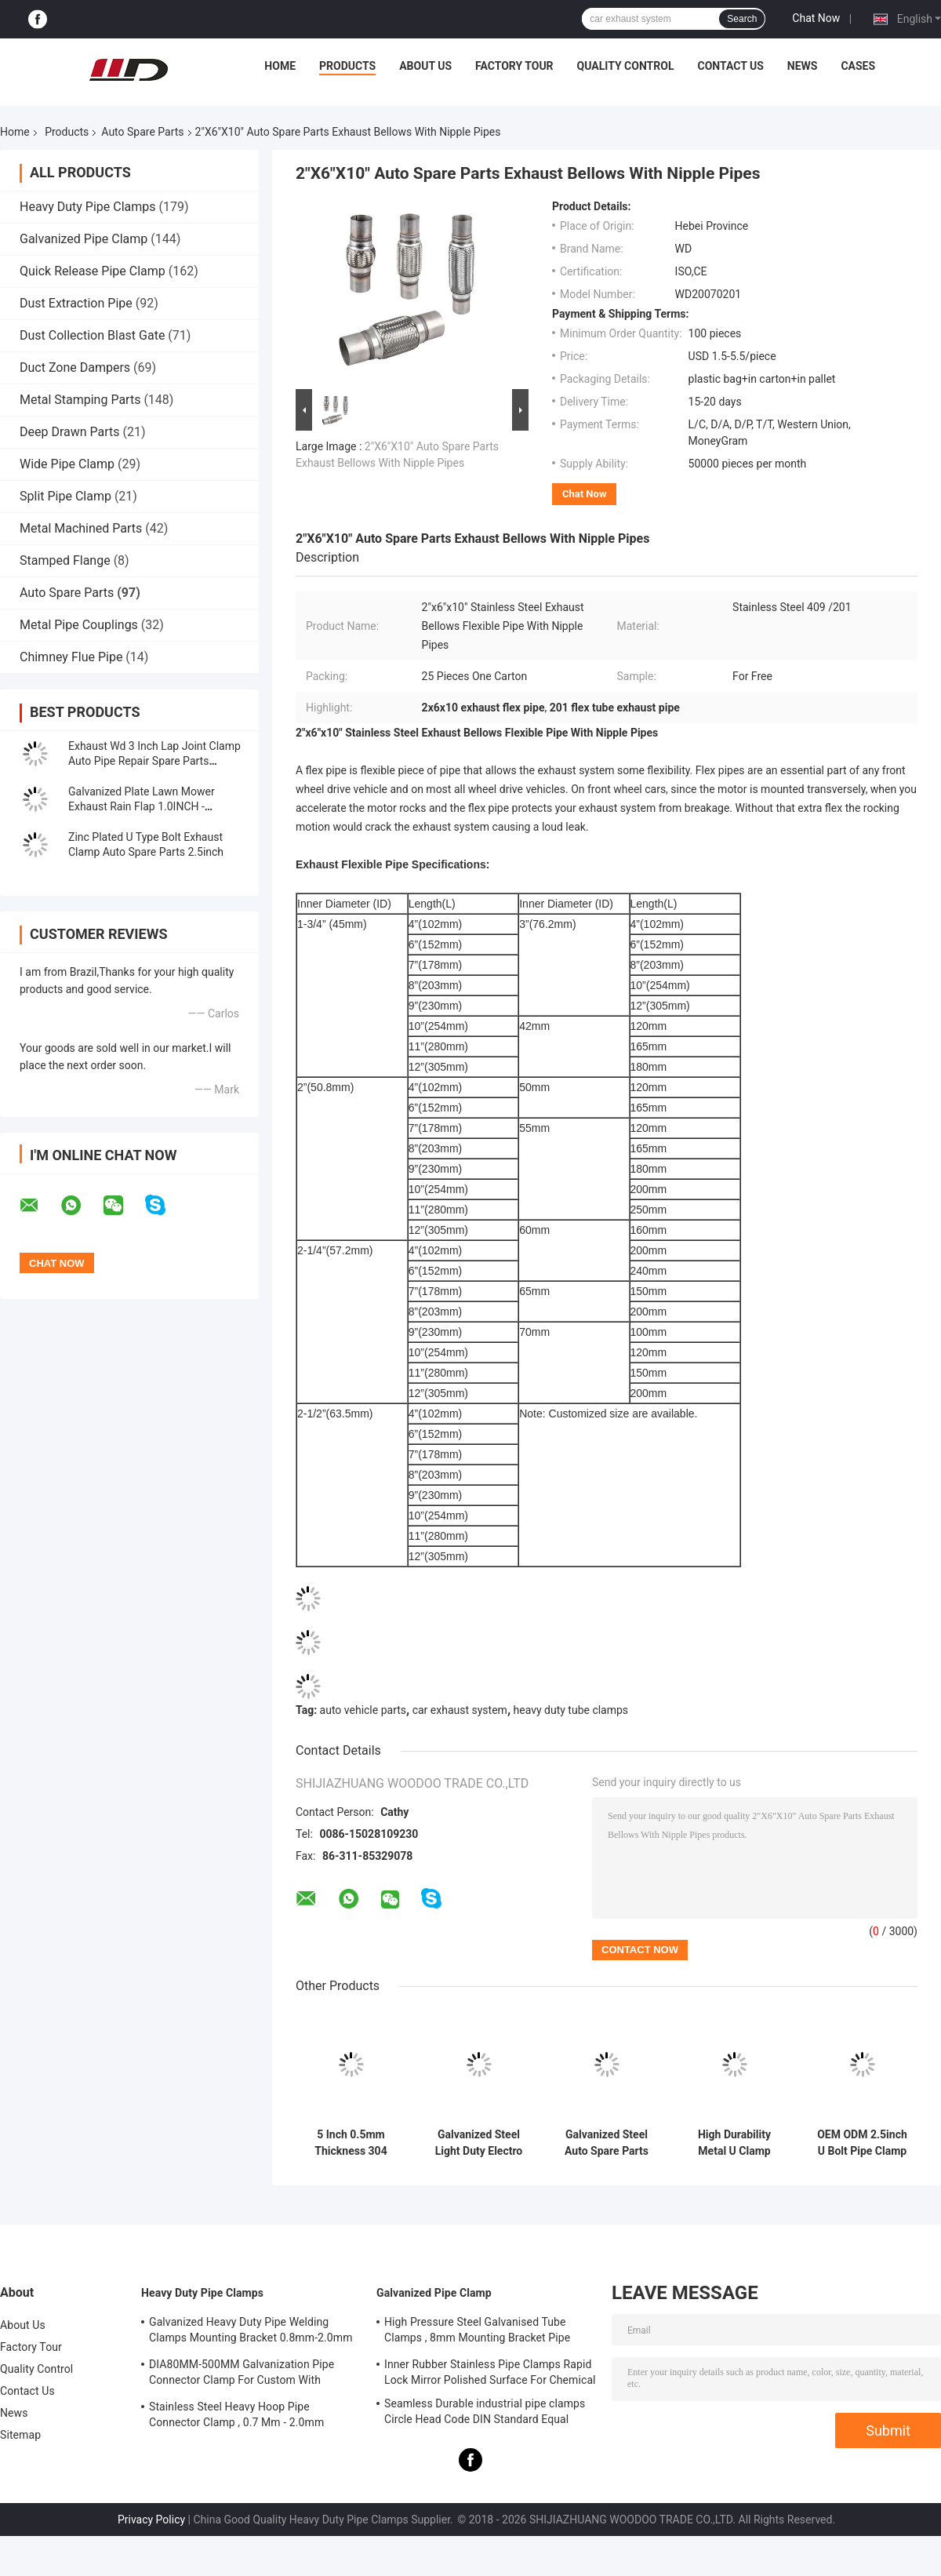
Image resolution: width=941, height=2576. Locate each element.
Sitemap (20, 2435)
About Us (425, 66)
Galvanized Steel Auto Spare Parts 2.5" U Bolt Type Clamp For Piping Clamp (606, 2143)
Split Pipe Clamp (65, 496)
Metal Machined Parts (81, 528)
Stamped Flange (65, 560)
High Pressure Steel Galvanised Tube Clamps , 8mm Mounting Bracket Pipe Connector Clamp (477, 2332)
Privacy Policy (151, 2519)
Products (347, 66)
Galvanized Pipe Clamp (83, 238)
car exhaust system (459, 1710)
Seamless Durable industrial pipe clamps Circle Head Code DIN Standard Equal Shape (484, 2413)
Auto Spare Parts (142, 132)
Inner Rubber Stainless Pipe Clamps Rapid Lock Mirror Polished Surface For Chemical (490, 2372)
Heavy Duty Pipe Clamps (88, 206)
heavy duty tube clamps (571, 1710)
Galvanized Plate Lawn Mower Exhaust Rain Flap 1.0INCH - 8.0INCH (141, 806)
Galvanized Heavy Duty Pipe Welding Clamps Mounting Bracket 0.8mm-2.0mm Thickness (251, 2332)
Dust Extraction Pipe (76, 303)
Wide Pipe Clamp (67, 464)
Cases (858, 66)
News (802, 66)
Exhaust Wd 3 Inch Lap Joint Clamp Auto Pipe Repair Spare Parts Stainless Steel (154, 761)
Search (742, 18)
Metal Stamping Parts (80, 399)
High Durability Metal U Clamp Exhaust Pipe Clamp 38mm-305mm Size (734, 2143)
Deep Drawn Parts (70, 431)
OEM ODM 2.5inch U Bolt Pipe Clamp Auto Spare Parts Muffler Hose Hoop (862, 2143)
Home (280, 66)
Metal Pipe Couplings (79, 624)
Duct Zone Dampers (75, 367)
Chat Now (816, 18)
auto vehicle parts (363, 1710)
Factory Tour (514, 66)
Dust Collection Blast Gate (92, 335)
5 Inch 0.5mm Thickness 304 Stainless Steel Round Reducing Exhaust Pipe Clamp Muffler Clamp (351, 2143)
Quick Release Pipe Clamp (92, 271)
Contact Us (730, 66)
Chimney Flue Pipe (71, 656)
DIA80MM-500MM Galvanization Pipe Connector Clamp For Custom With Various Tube (241, 2374)
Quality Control (625, 66)
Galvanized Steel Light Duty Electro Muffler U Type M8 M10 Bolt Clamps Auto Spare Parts (478, 2143)
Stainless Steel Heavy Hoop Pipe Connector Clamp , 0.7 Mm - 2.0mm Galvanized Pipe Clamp (236, 2416)
